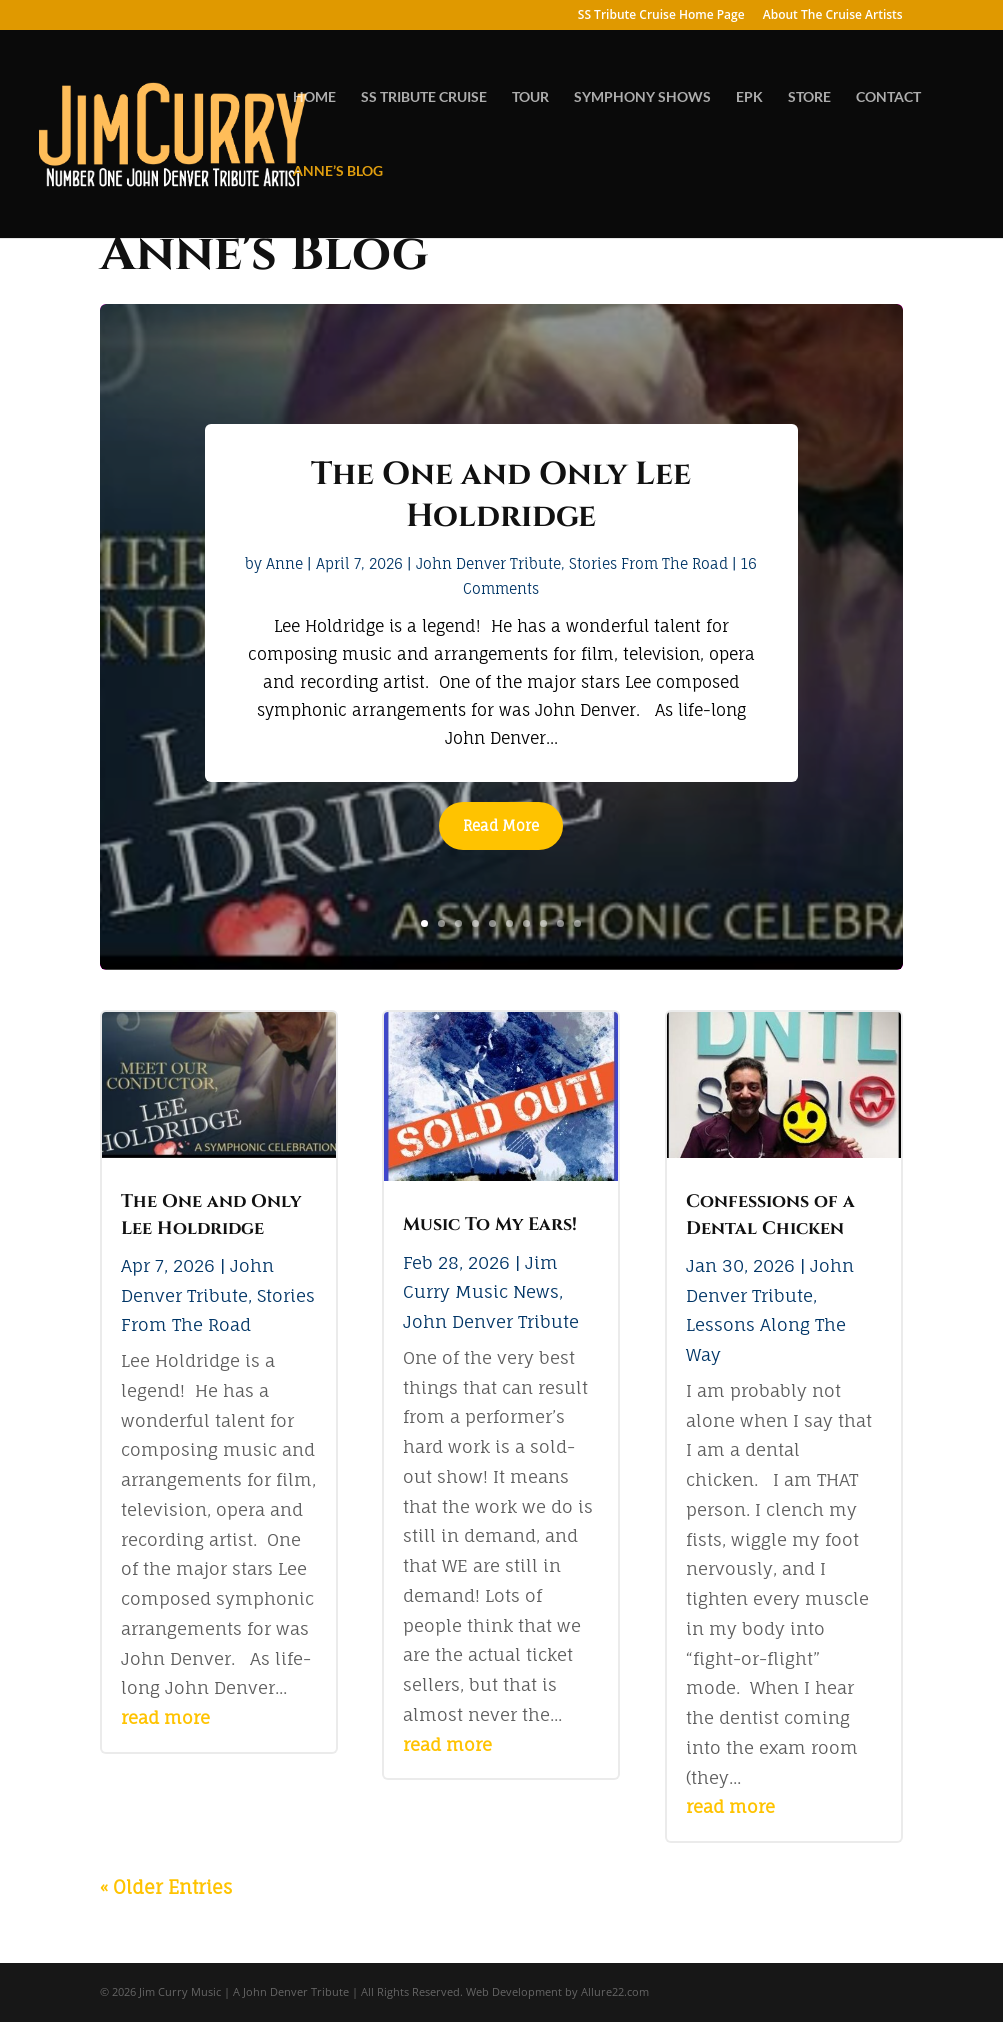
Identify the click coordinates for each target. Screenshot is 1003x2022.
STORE (809, 97)
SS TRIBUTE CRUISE (424, 97)
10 (577, 923)
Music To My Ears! (490, 1224)
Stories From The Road (648, 563)
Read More (501, 825)
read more (165, 1717)
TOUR (530, 97)
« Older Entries (166, 1887)
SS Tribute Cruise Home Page (661, 16)
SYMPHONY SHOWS (642, 97)
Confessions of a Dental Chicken (770, 1214)
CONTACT (888, 97)
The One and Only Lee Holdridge (501, 495)
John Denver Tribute (488, 563)
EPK (749, 97)
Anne (284, 563)
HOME (314, 97)
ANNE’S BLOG (338, 171)
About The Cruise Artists (833, 16)
